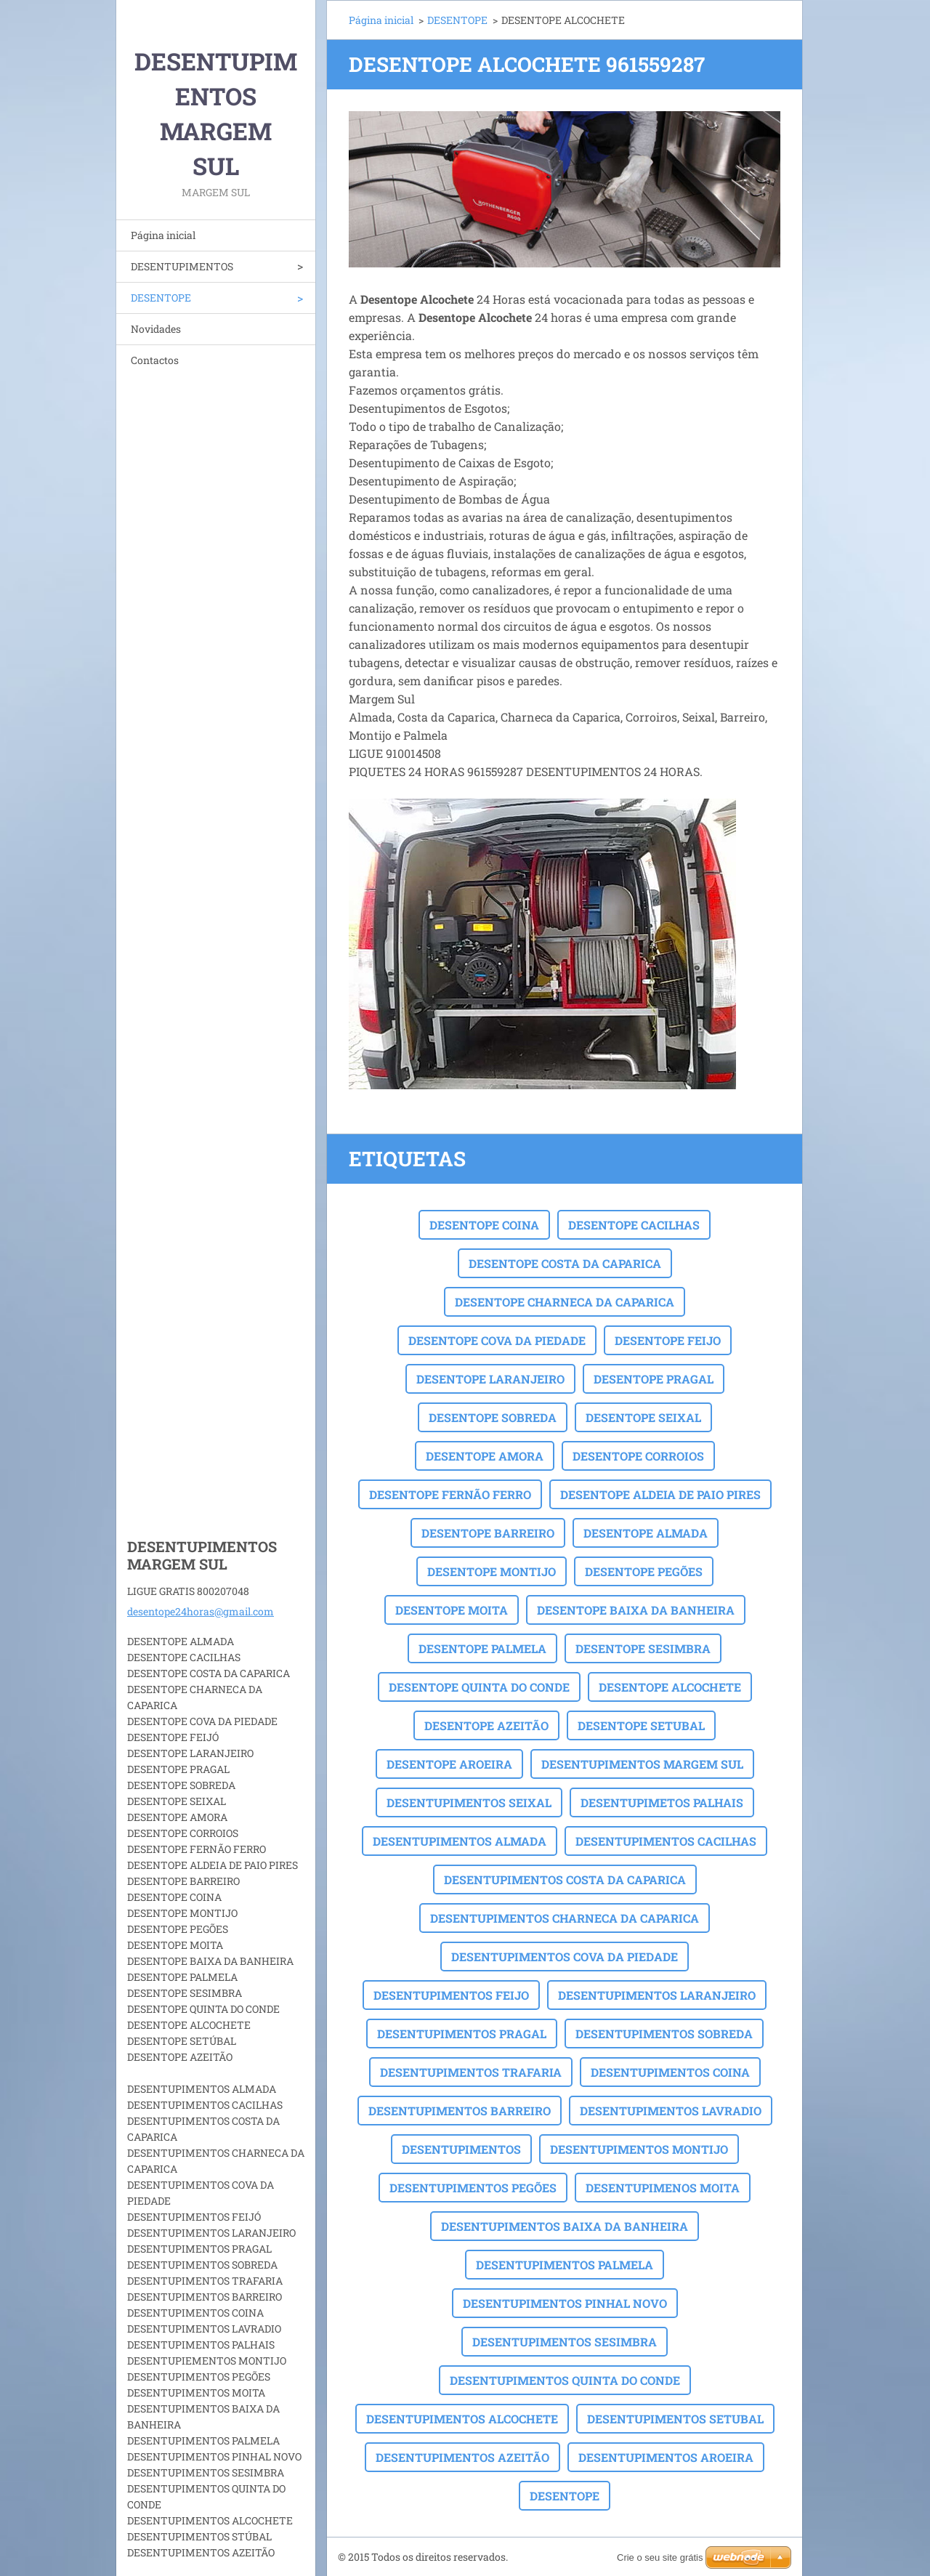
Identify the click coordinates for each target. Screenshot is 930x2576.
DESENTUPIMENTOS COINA (670, 2072)
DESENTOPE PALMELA (482, 1648)
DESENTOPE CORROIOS (638, 1455)
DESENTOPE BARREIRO (487, 1533)
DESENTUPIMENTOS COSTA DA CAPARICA (565, 1879)
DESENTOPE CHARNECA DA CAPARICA (564, 1301)
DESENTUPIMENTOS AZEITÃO (462, 2457)
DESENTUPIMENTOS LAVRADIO (670, 2110)
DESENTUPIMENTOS (182, 266)
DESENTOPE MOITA (451, 1610)
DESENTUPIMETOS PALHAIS (662, 1802)
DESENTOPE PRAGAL (653, 1378)
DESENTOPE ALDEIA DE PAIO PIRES (660, 1494)
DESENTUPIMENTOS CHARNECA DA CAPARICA (564, 1918)
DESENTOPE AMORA (484, 1455)
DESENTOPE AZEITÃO (486, 1725)
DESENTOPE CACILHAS (634, 1224)
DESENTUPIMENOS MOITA (663, 2187)
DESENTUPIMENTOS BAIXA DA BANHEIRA (564, 2226)
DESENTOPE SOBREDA (493, 1417)
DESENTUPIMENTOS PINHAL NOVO (565, 2303)
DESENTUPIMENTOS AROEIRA (665, 2457)
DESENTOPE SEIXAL (643, 1417)
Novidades (156, 329)
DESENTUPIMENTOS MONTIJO (639, 2149)
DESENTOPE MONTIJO (491, 1571)
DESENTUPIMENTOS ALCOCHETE (462, 2418)
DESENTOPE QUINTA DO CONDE (479, 1687)
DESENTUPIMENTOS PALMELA (564, 2264)
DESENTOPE (161, 297)
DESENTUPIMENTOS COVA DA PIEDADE (564, 1956)
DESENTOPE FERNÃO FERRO (450, 1494)
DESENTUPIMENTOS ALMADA (459, 1841)
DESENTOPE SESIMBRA (643, 1648)
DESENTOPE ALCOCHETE (670, 1687)
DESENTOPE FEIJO (668, 1340)
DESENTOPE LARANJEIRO (490, 1378)
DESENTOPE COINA (484, 1224)
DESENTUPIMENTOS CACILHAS (665, 1841)
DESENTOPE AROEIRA (449, 1764)
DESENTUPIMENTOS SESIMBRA (564, 2341)
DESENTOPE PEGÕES (644, 1571)
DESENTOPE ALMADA (645, 1533)
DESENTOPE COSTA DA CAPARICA (565, 1263)
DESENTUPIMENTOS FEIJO (451, 1995)
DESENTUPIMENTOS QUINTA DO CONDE (565, 2380)
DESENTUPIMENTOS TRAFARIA (471, 2072)
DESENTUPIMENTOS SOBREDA (664, 2033)
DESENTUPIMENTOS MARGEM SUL (642, 1764)
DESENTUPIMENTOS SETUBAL (675, 2418)
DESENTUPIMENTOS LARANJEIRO (657, 1995)
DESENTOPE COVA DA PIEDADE (497, 1340)
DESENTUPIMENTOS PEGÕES (473, 2187)
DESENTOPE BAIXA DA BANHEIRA (636, 1610)
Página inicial (163, 235)
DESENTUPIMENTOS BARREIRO (459, 2110)
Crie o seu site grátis (660, 2557)
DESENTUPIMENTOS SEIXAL (469, 1802)
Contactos (155, 360)
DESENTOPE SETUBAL (641, 1725)
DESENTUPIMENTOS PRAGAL (461, 2033)
